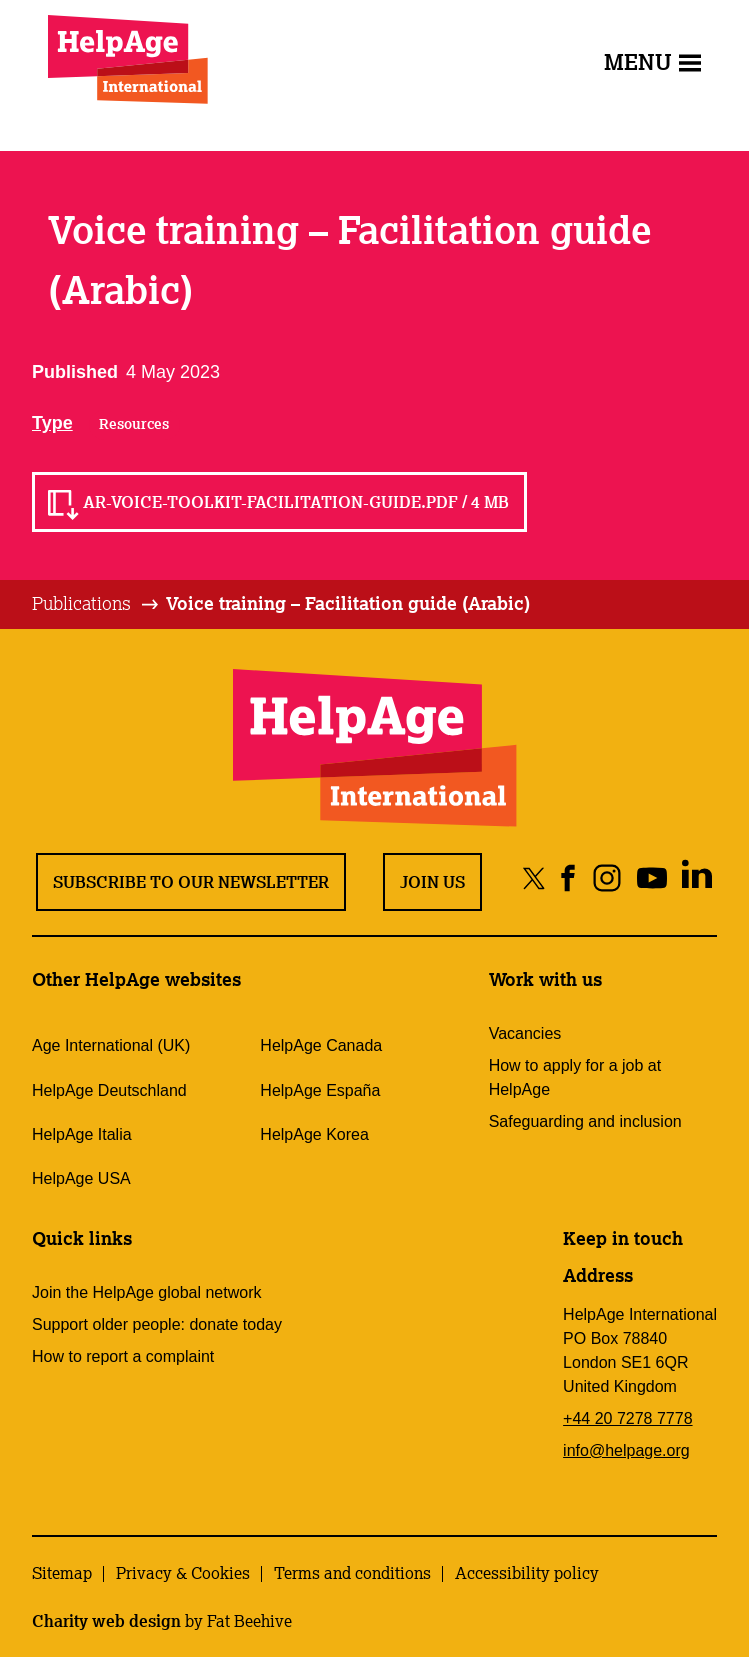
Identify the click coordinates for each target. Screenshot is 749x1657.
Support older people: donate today (157, 1324)
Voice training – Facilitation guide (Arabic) (348, 603)
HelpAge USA (81, 1178)
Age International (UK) (111, 1045)
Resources (134, 424)
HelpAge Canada (321, 1045)
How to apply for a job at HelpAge (575, 1077)
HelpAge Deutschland (109, 1090)
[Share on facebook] (568, 877)
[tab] (96, 604)
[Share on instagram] (606, 877)
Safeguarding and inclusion (585, 1121)
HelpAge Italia (82, 1134)
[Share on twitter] (534, 877)
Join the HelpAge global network (146, 1292)
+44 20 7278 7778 (627, 1418)
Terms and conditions (352, 1573)
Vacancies (525, 1033)
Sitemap (62, 1573)
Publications (81, 603)
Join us (432, 882)
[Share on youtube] (651, 877)
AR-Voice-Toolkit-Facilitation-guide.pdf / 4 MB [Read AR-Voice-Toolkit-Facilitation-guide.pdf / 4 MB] (296, 502)
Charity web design (106, 1621)
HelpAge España (320, 1090)
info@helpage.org (626, 1450)
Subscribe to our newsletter (191, 882)
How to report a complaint (123, 1356)
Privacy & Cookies (183, 1573)
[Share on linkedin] (696, 877)
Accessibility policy (527, 1573)
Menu (652, 61)
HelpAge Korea (314, 1134)
